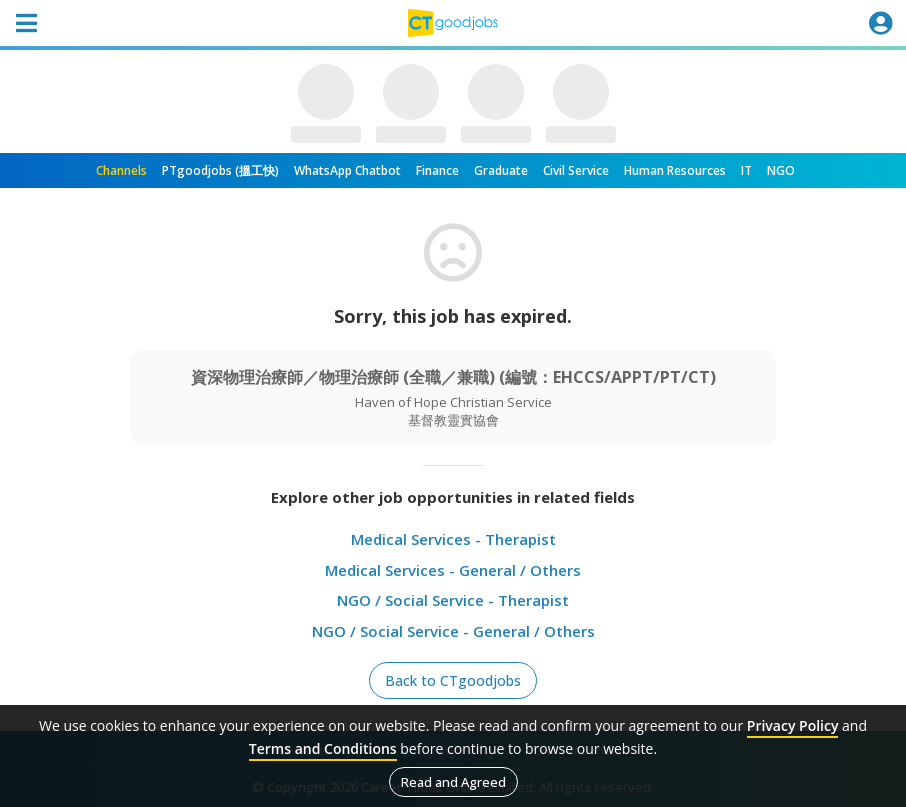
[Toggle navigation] (26, 23)
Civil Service (576, 170)
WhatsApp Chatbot (347, 170)
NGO (781, 170)
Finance (437, 170)
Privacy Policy (793, 725)
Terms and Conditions (323, 748)
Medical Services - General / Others (453, 570)
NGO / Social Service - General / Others (453, 631)
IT (746, 170)
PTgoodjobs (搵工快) (220, 170)
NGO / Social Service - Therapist (453, 600)
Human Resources (675, 170)
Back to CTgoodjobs (453, 680)
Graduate (501, 170)
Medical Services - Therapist (453, 539)
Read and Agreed (453, 782)
